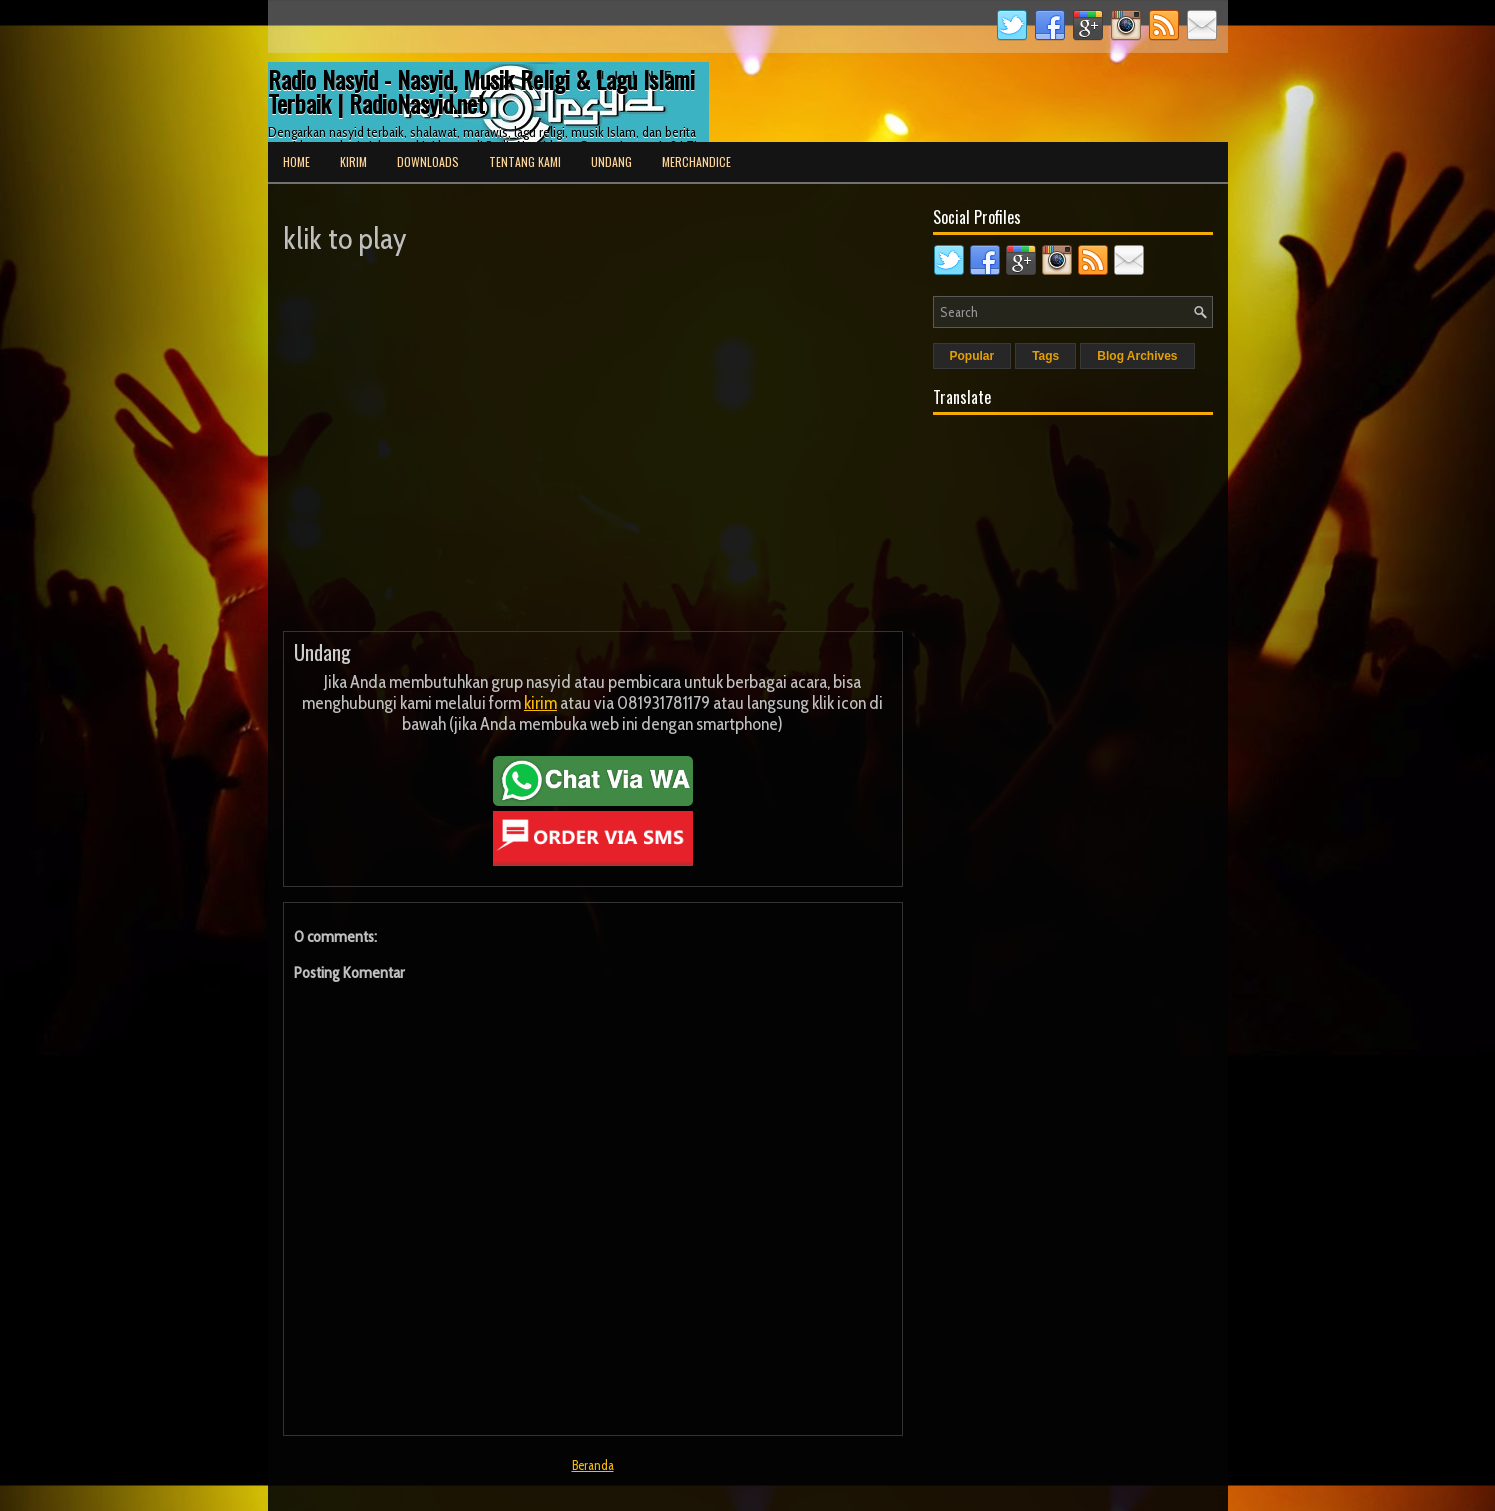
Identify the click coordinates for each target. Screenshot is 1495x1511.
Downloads (428, 161)
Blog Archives (1137, 356)
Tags (1045, 356)
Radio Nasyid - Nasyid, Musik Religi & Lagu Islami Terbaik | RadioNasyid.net (481, 91)
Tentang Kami (525, 161)
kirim (540, 703)
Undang (611, 161)
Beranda (593, 1465)
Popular (972, 356)
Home (296, 161)
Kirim (353, 161)
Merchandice (696, 161)
